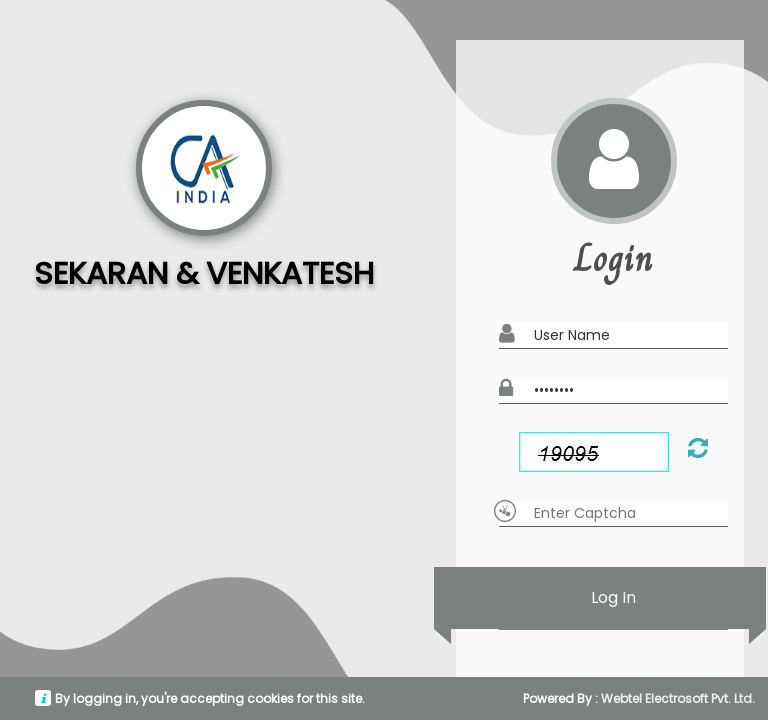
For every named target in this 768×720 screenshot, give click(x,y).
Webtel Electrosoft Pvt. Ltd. (678, 698)
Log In (613, 598)
